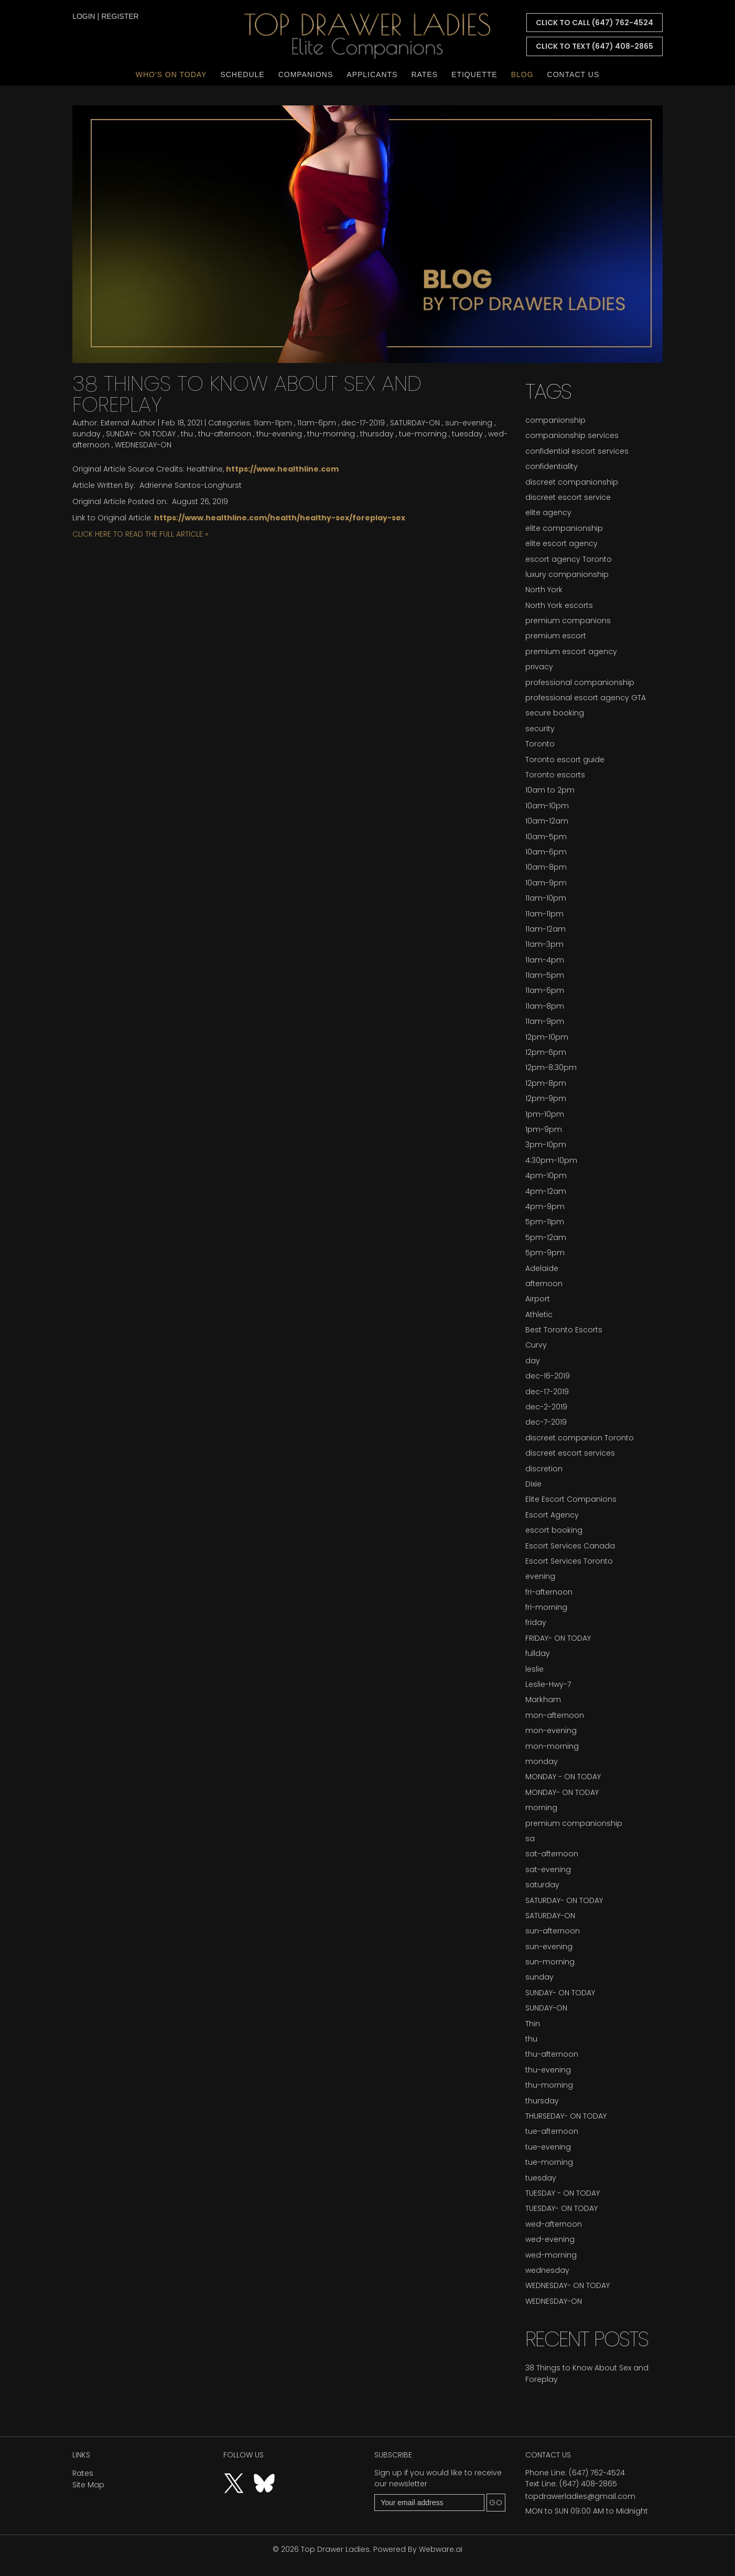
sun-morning (550, 1962)
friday (535, 1622)
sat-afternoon (551, 1853)
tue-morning (423, 434)
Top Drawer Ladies (335, 2549)
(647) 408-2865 (588, 2483)
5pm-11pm (544, 1221)
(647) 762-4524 (597, 2472)
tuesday (467, 434)
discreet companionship (571, 482)
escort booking (553, 1530)
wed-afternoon (553, 2224)
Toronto (540, 744)
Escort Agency (552, 1515)
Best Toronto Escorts (563, 1329)
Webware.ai (440, 2549)
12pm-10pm (546, 1037)
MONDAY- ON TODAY (562, 1792)
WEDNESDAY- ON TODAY (567, 2285)
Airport (537, 1299)
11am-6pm (316, 423)
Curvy (536, 1345)
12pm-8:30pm (551, 1067)
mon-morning (552, 1746)
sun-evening (468, 423)
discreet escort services (570, 1453)
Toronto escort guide (564, 759)
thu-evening (279, 434)
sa (530, 1838)
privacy (539, 666)
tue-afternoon (551, 2131)
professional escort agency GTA (585, 697)
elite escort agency (561, 543)
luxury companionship (567, 574)
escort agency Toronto (568, 559)
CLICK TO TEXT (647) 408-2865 (594, 46)
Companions (305, 74)
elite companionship (564, 528)
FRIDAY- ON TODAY (558, 1638)
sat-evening (548, 1869)
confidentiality (551, 466)
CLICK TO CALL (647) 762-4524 (594, 22)
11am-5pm (544, 975)
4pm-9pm (545, 1206)
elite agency (548, 512)
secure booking (554, 713)
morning (541, 1807)
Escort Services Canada (570, 1546)
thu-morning (331, 434)
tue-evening (548, 2147)
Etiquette (474, 74)
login (83, 16)
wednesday (547, 2270)
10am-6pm (546, 852)
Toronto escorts (555, 774)
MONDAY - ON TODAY (563, 1776)
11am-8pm (544, 1006)
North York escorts (559, 605)
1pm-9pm (543, 1129)
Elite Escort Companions (571, 1499)
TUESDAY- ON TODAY (561, 2208)
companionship (555, 420)
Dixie (533, 1484)
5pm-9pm (545, 1252)
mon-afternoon (554, 1715)
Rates (424, 74)
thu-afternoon (224, 434)
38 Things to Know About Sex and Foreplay (246, 394)
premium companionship (573, 1823)
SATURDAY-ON (415, 423)
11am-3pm (544, 944)
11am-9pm (544, 1021)
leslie (534, 1669)
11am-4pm (544, 960)
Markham (543, 1699)
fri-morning (546, 1607)
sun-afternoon (552, 1931)
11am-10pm (545, 898)
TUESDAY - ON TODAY (562, 2193)
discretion (544, 1468)
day (532, 1360)
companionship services (572, 435)
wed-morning (551, 2255)
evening (540, 1576)
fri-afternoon (548, 1592)
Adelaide (541, 1268)
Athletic (539, 1314)
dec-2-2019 (546, 1407)
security (540, 728)
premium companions (568, 620)
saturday (542, 1884)
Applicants (372, 74)
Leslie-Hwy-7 (548, 1684)
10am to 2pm (550, 790)
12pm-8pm (545, 1083)
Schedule (242, 74)
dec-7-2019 (546, 1422)
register (120, 16)
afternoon (544, 1283)
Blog (522, 74)
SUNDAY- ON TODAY (141, 434)
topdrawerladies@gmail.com (580, 2496)
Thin (532, 2023)
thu (187, 434)
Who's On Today (171, 74)
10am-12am (546, 821)
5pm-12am (545, 1237)
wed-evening (550, 2239)
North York (544, 589)
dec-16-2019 (547, 1376)
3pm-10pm (545, 1144)
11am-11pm (273, 423)
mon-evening (551, 1730)
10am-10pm (547, 805)
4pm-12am (545, 1191)
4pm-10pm (546, 1175)
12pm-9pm (545, 1098)
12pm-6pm (545, 1052)
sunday (86, 434)
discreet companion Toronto (579, 1438)
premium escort (555, 635)
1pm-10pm (544, 1114)
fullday (537, 1653)
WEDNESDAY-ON (143, 445)
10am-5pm (546, 836)
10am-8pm (546, 867)
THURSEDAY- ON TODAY (566, 2116)
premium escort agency (571, 651)
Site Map (88, 2484)
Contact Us (573, 74)
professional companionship (579, 682)
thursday (377, 434)
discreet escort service (568, 497)
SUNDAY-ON (546, 2008)
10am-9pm (546, 883)
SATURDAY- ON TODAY (564, 1900)
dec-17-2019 (363, 423)
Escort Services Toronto (569, 1561)
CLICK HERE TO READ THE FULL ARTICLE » (140, 534)
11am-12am (545, 929)
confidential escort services (577, 451)
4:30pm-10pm (551, 1160)
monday (541, 1761)
